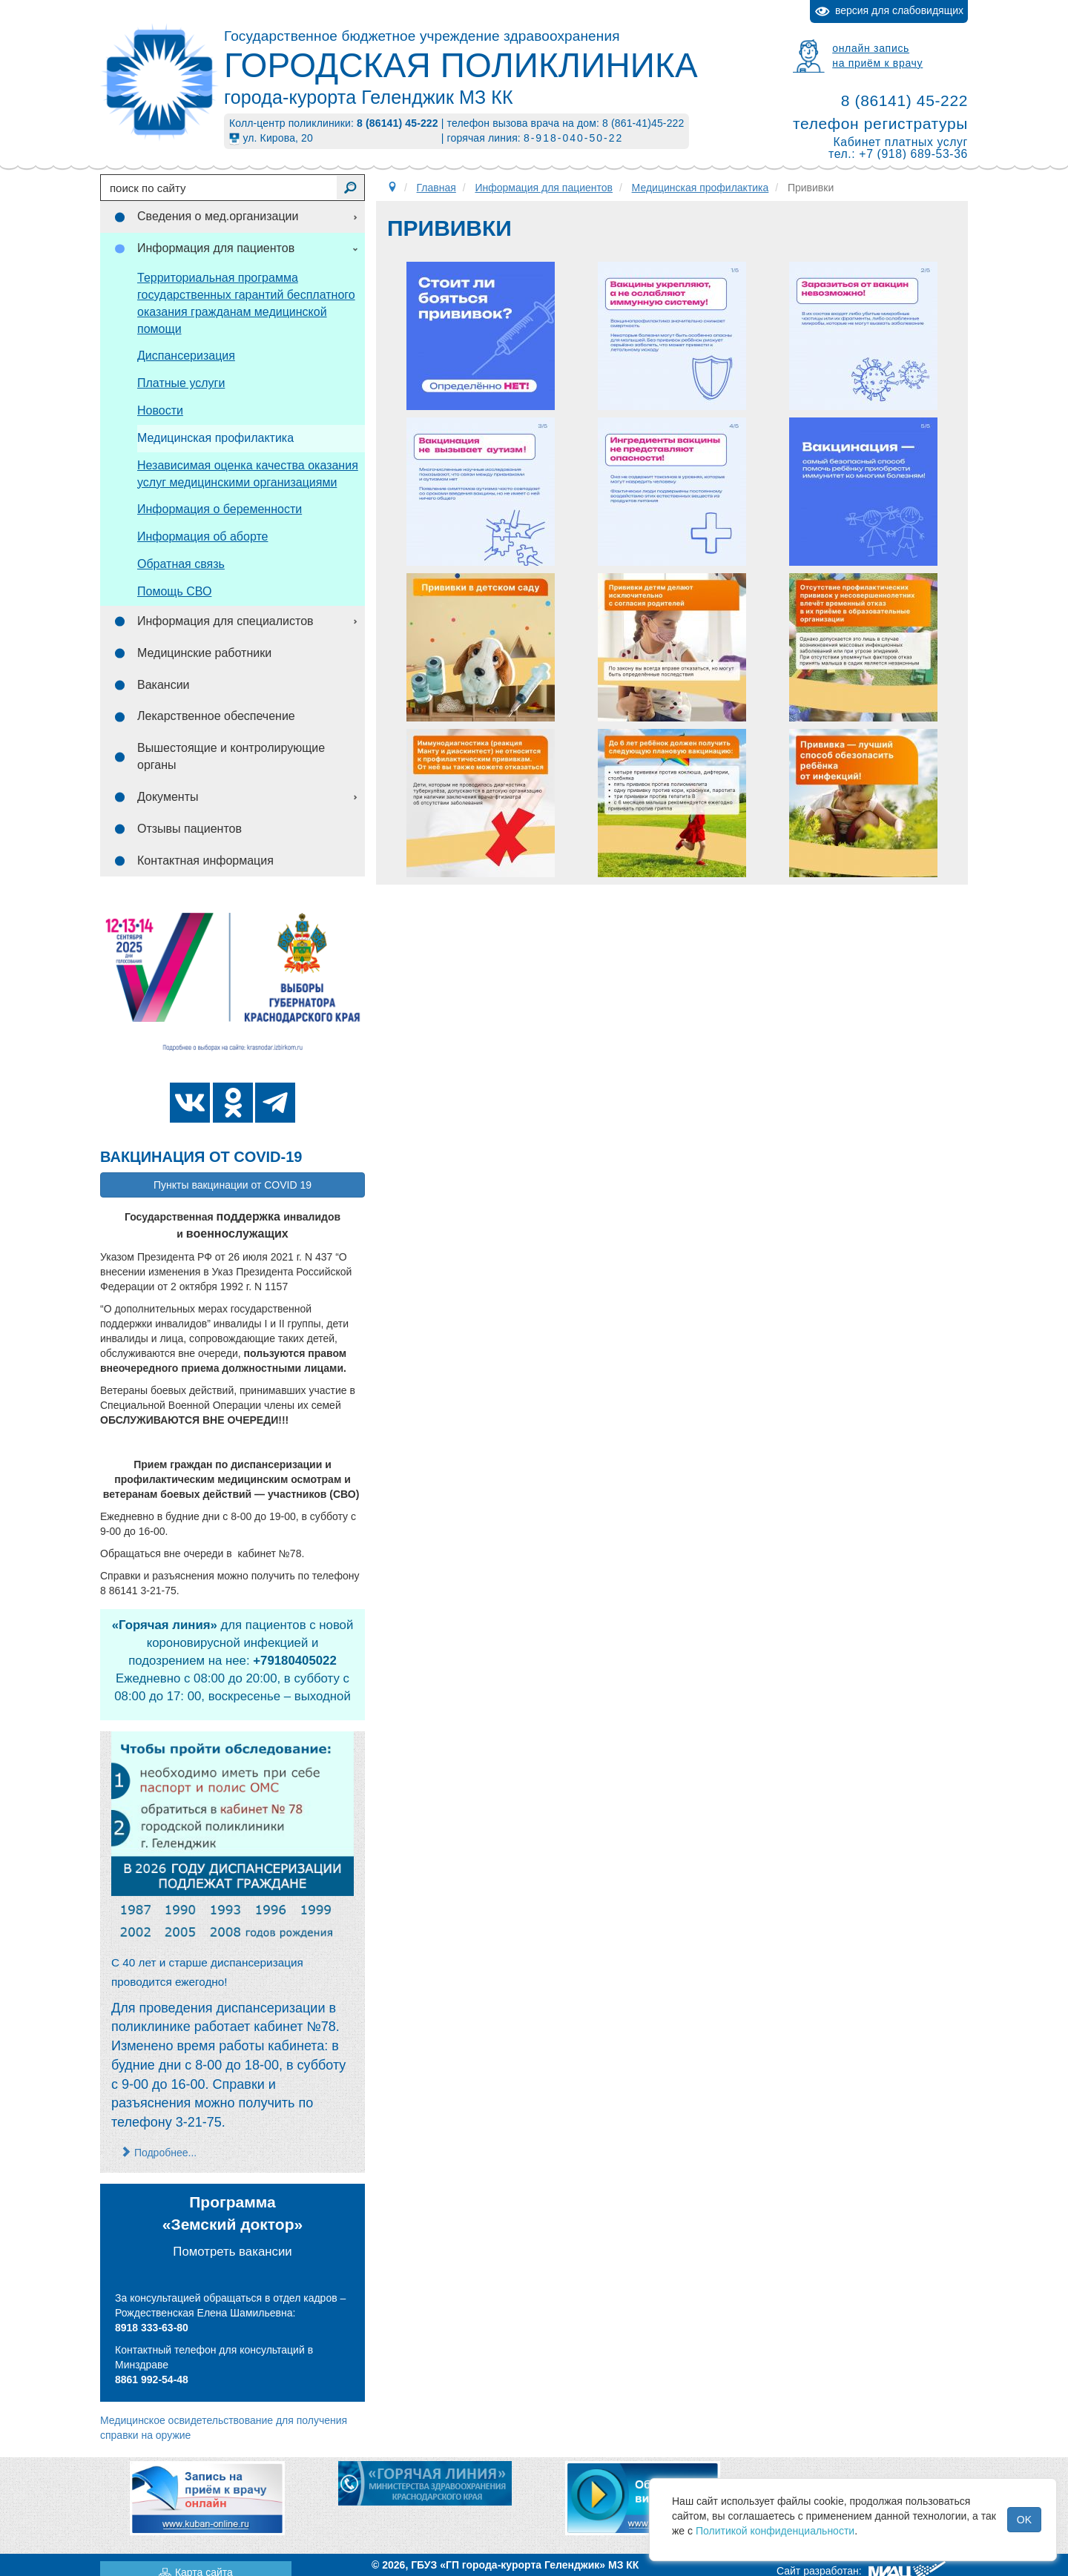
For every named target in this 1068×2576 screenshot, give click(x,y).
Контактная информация (205, 860)
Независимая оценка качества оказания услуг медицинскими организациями (247, 474)
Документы (167, 796)
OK (1024, 2520)
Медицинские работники (204, 653)
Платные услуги (181, 383)
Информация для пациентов (215, 248)
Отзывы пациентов (189, 828)
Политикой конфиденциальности (775, 2531)
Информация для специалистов (225, 621)
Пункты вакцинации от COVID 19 (233, 1185)
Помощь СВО (174, 591)
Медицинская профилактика (215, 438)
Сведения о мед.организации (217, 216)
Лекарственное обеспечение (216, 716)
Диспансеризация (186, 355)
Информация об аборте (202, 536)
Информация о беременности (219, 509)
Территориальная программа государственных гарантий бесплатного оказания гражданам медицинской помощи (246, 303)
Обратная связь (181, 564)
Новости (160, 410)
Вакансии (163, 684)
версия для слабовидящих (888, 11)
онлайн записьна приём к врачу (877, 55)
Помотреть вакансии (232, 2252)
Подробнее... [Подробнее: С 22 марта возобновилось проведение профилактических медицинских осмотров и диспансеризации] (159, 2153)
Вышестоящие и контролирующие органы (231, 756)
